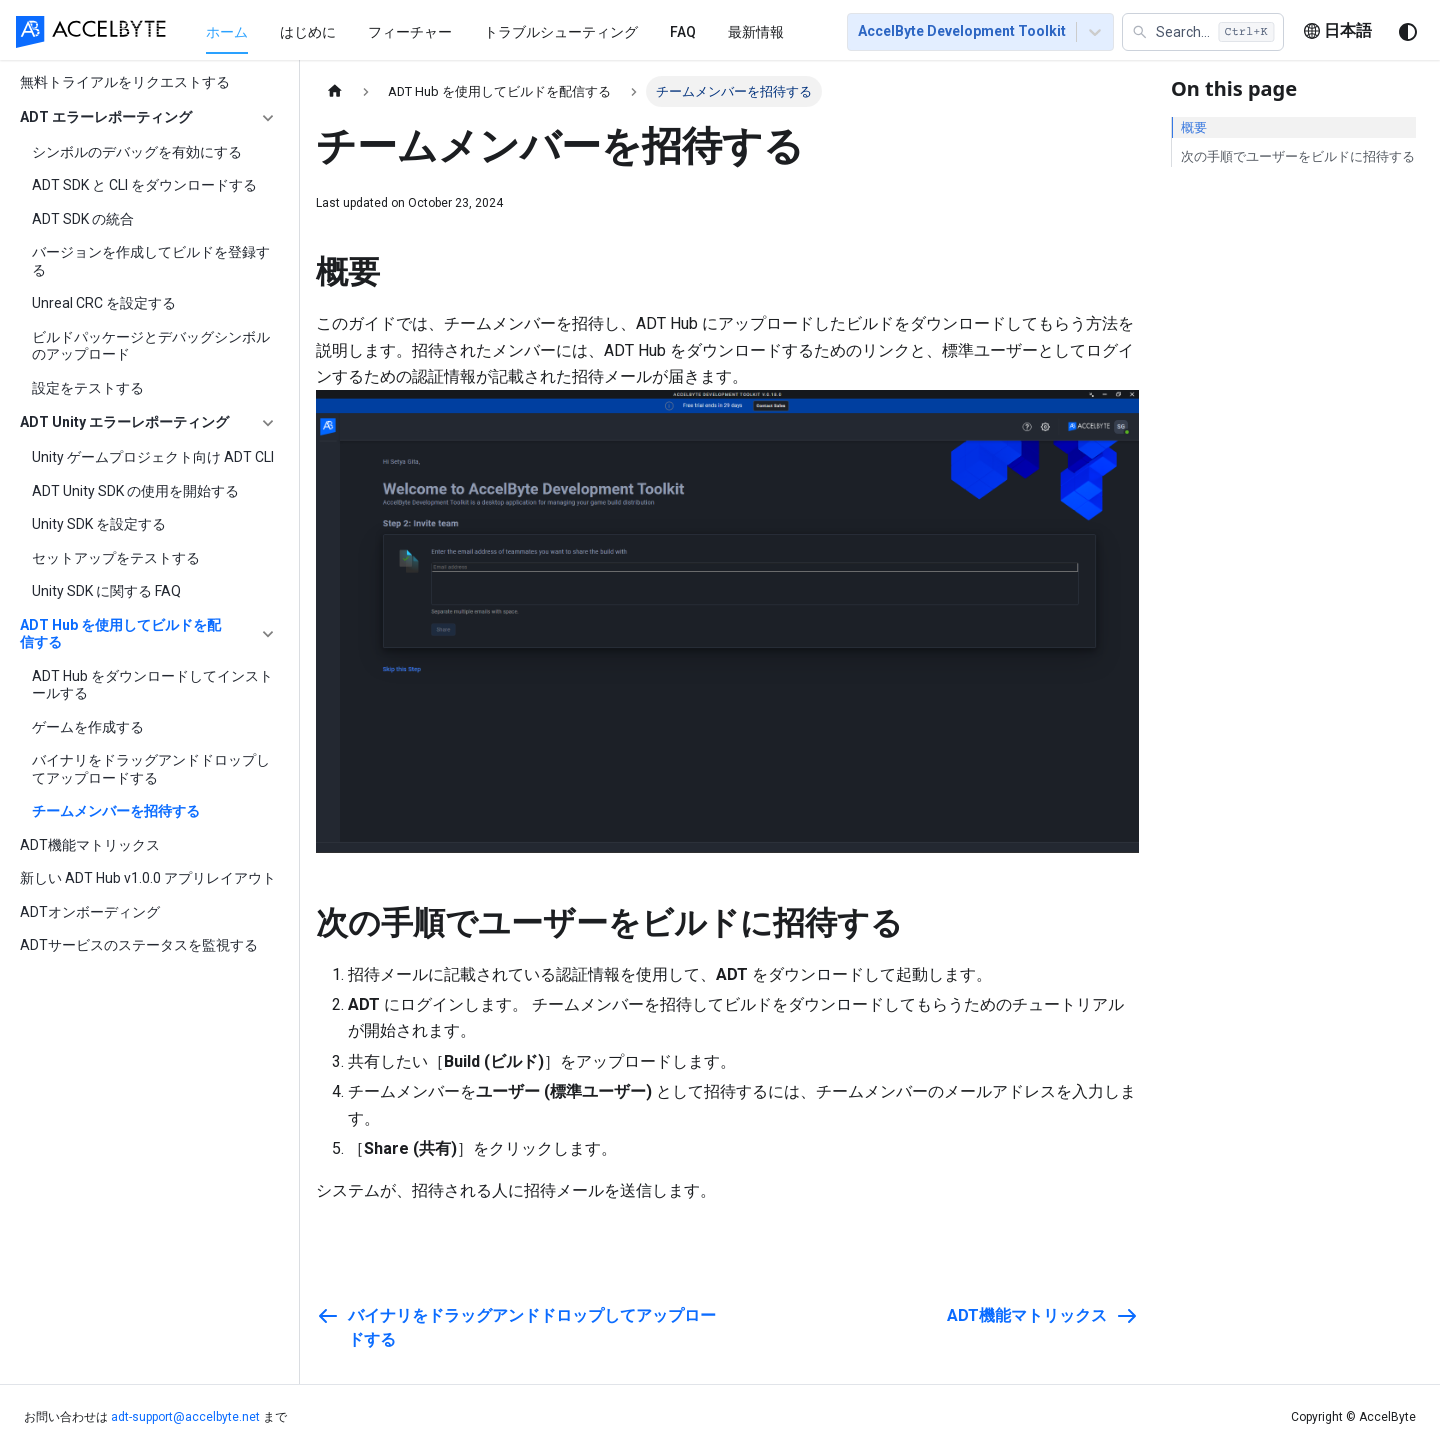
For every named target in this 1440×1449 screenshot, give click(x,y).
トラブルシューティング (561, 32)
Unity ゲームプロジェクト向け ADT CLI (153, 457)
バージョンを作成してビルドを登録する (151, 261)
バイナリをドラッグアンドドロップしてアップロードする (151, 769)
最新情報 (756, 32)
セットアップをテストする (116, 558)
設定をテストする (88, 388)
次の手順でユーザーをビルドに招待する (1298, 156)
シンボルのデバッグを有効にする (137, 152)
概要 (1194, 127)
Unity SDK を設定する (99, 524)
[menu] (502, 31)
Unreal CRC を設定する (104, 303)
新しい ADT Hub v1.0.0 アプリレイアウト (148, 878)
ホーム (227, 32)
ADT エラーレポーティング (106, 117)
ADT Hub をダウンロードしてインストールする (152, 685)
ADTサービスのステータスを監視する (139, 945)
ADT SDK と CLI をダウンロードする (144, 185)
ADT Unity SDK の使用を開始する (135, 491)
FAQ (683, 32)
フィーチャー (410, 32)
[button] (1203, 32)
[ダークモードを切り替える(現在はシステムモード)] (1408, 32)
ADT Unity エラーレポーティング (124, 422)
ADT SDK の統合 (83, 219)
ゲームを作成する (88, 727)
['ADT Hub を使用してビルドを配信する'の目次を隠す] (268, 634)
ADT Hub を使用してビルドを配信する (120, 634)
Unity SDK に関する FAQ (106, 591)
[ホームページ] (335, 91)
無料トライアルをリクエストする (125, 82)
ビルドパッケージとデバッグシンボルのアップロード (151, 346)
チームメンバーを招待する (116, 811)
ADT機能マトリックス (90, 845)
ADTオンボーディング (90, 912)
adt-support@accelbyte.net (185, 1417)
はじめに (308, 32)
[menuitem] (227, 31)
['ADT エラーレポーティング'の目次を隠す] (268, 118)
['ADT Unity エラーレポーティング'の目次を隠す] (268, 423)
